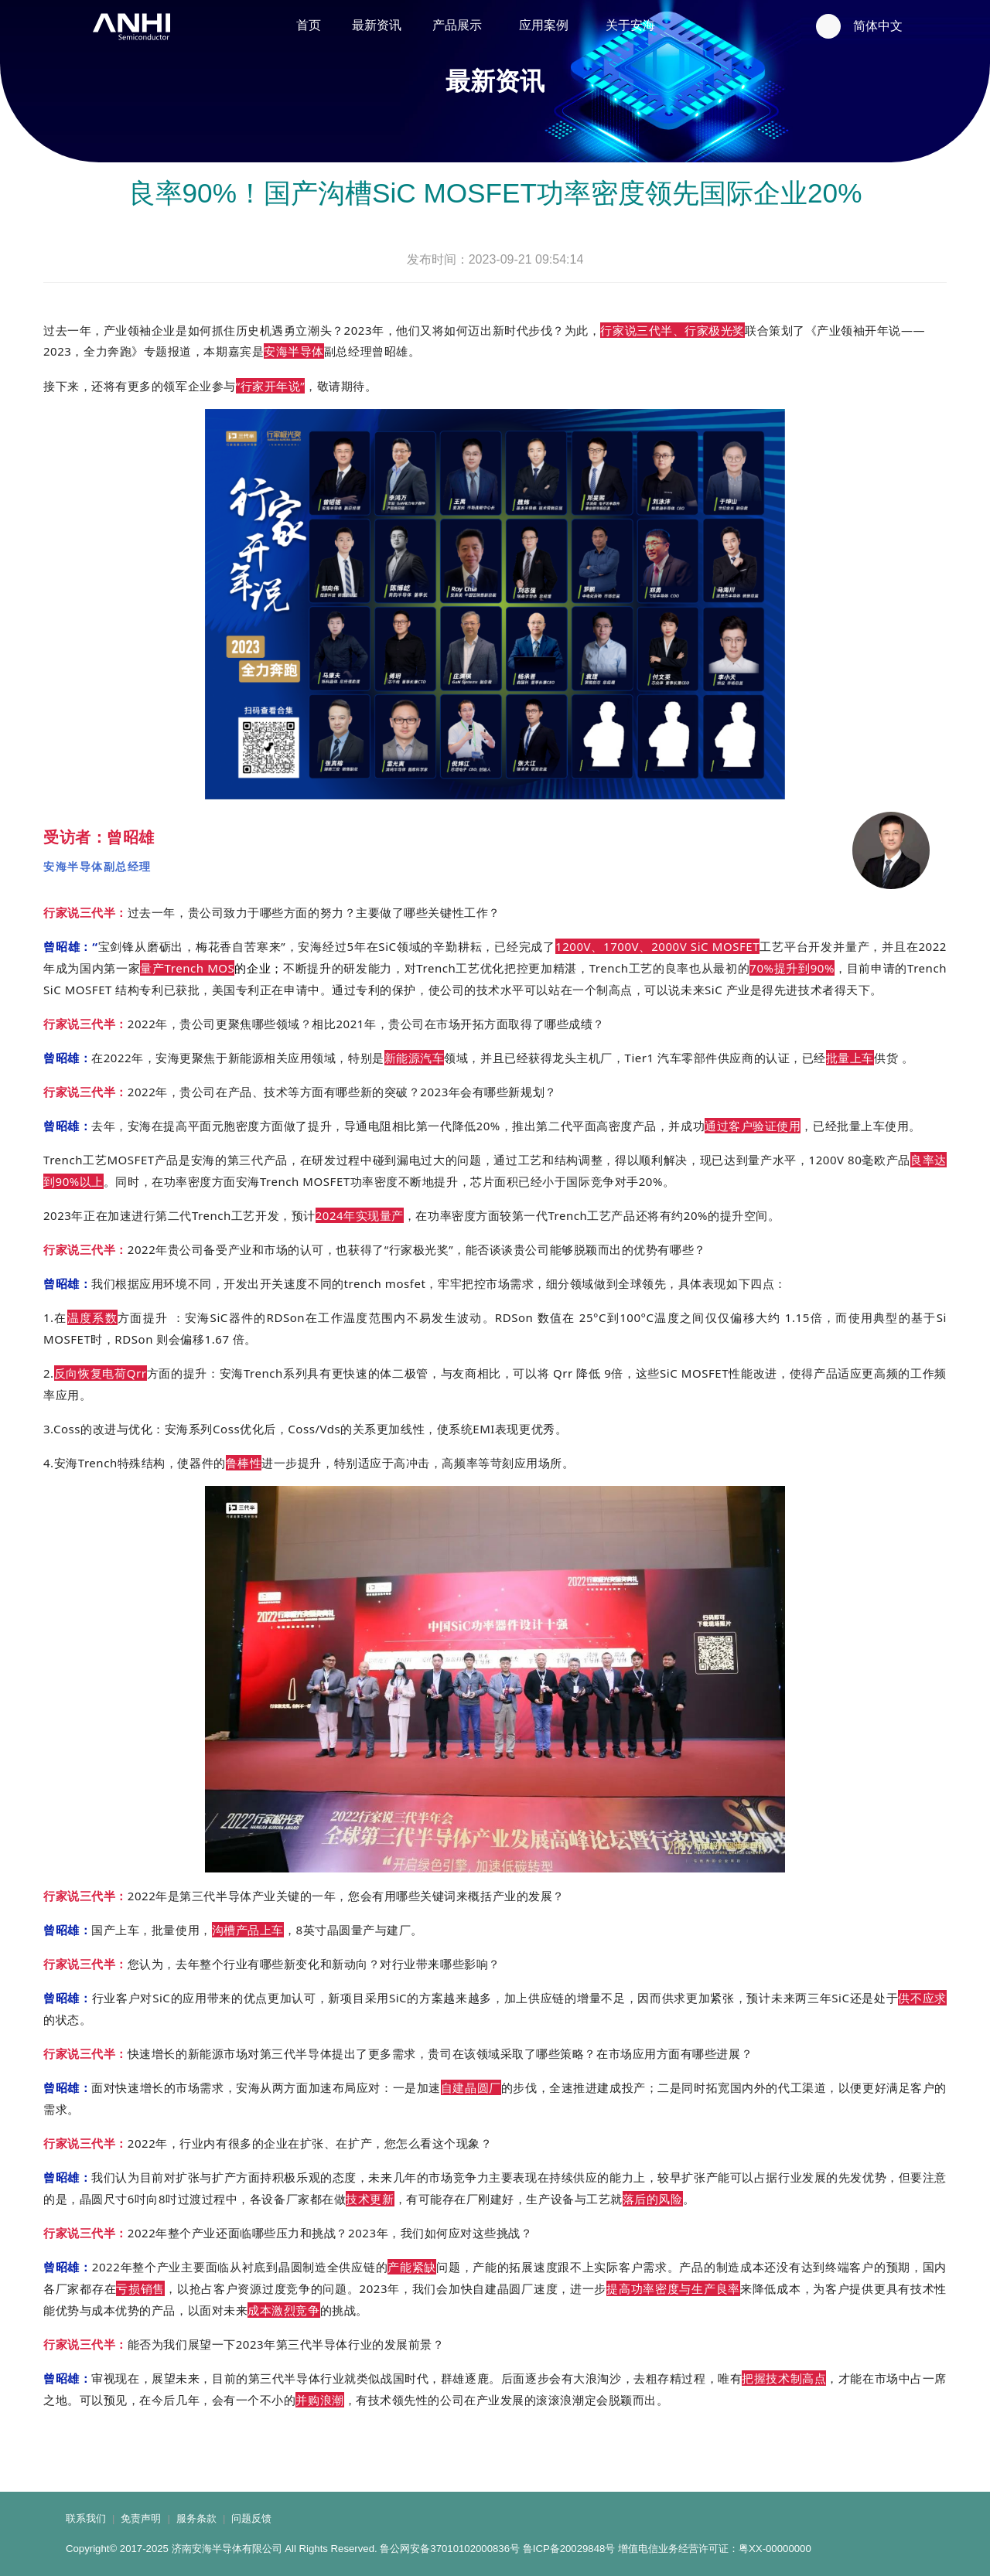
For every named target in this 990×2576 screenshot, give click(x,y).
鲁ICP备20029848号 (569, 2548)
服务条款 (196, 2518)
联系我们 (86, 2518)
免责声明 (141, 2518)
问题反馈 (251, 2518)
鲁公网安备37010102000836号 (450, 2548)
